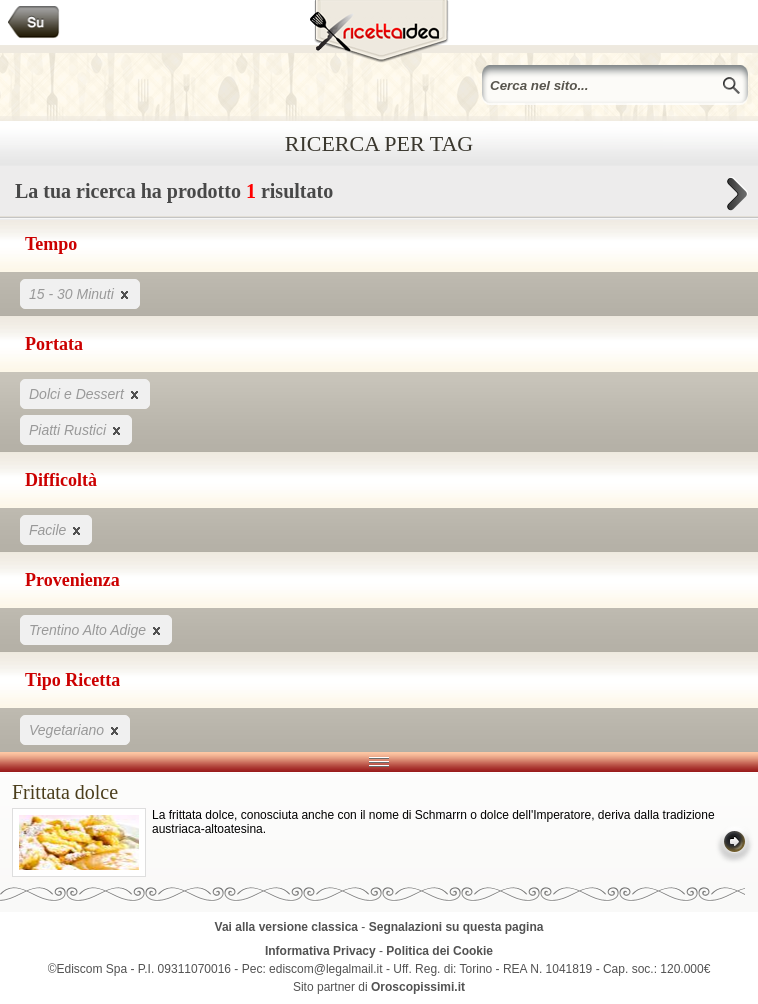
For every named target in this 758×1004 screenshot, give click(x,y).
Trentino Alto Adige (96, 629)
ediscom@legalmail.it (326, 969)
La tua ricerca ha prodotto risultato (379, 196)
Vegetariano (75, 729)
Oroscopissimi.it (418, 987)
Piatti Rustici (76, 429)
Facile (56, 529)
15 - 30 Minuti (80, 293)
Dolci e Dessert (85, 393)
